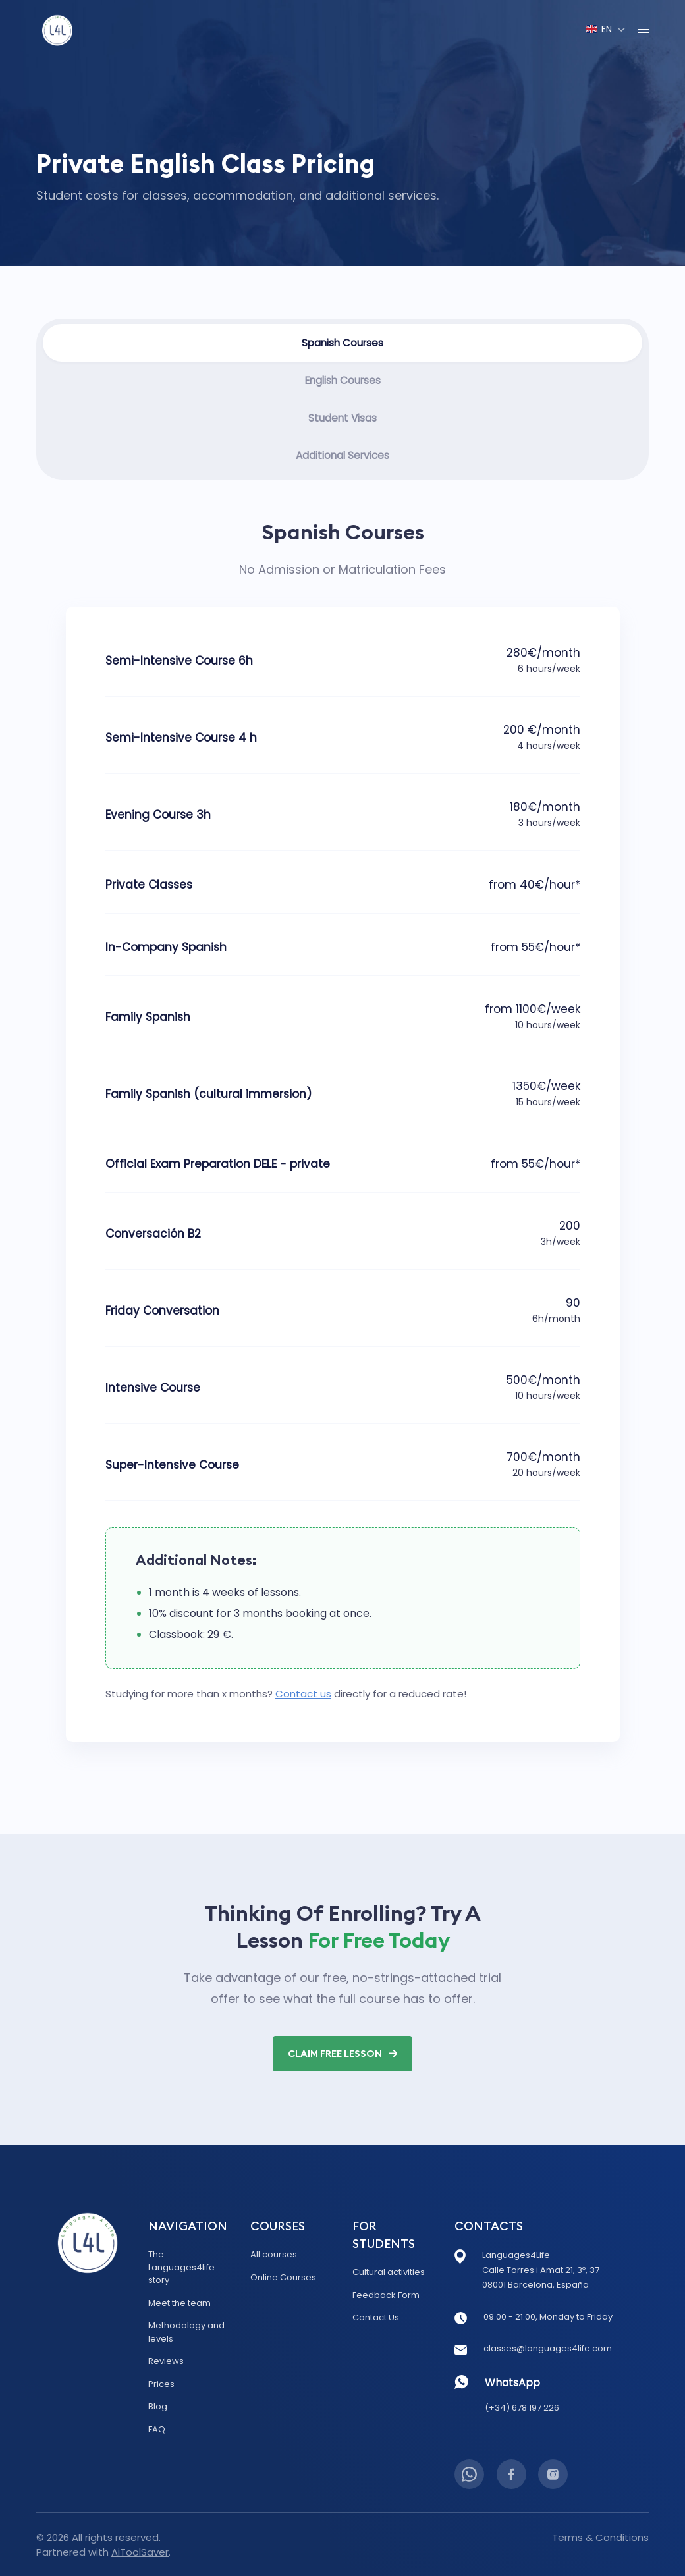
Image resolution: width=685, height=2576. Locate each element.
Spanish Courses (342, 342)
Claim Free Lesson (342, 2058)
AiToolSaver (140, 2551)
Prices (161, 2382)
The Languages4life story (181, 2266)
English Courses (342, 381)
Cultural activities (388, 2270)
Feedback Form (386, 2294)
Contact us (303, 1696)
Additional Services (342, 457)
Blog (157, 2405)
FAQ (156, 2428)
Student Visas (342, 419)
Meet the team (179, 2301)
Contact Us (375, 2316)
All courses (273, 2253)
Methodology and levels (186, 2330)
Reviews (166, 2359)
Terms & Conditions (600, 2536)
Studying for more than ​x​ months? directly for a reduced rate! (285, 1696)
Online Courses (283, 2276)
